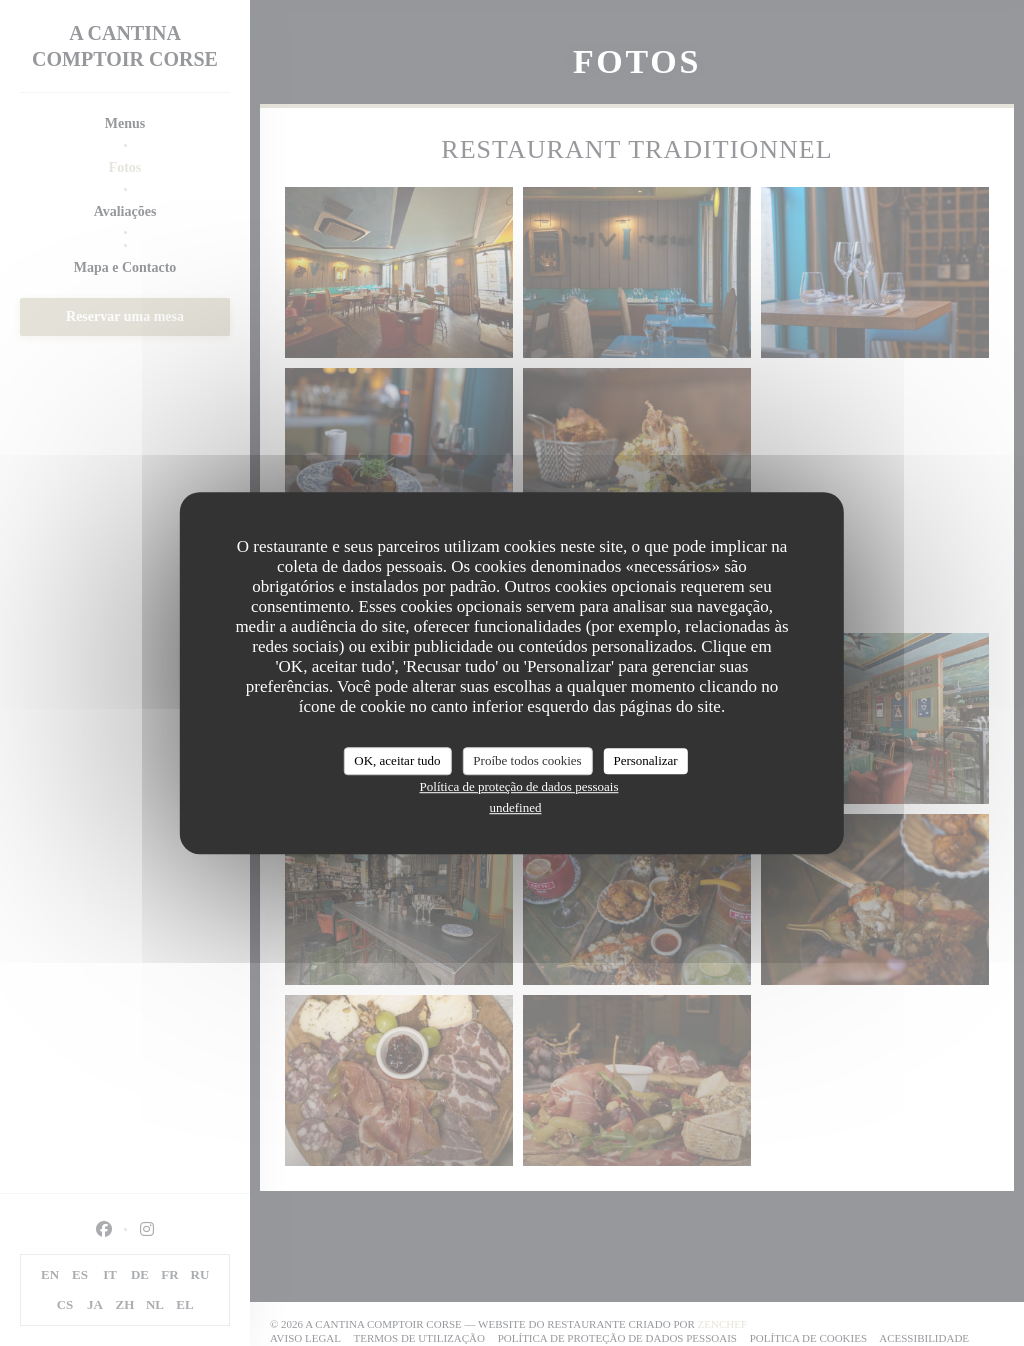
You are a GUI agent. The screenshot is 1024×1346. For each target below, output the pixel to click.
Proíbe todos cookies (527, 760)
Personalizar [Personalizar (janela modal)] (645, 760)
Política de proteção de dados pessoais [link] (519, 786)
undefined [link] (516, 807)
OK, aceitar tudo (397, 760)
